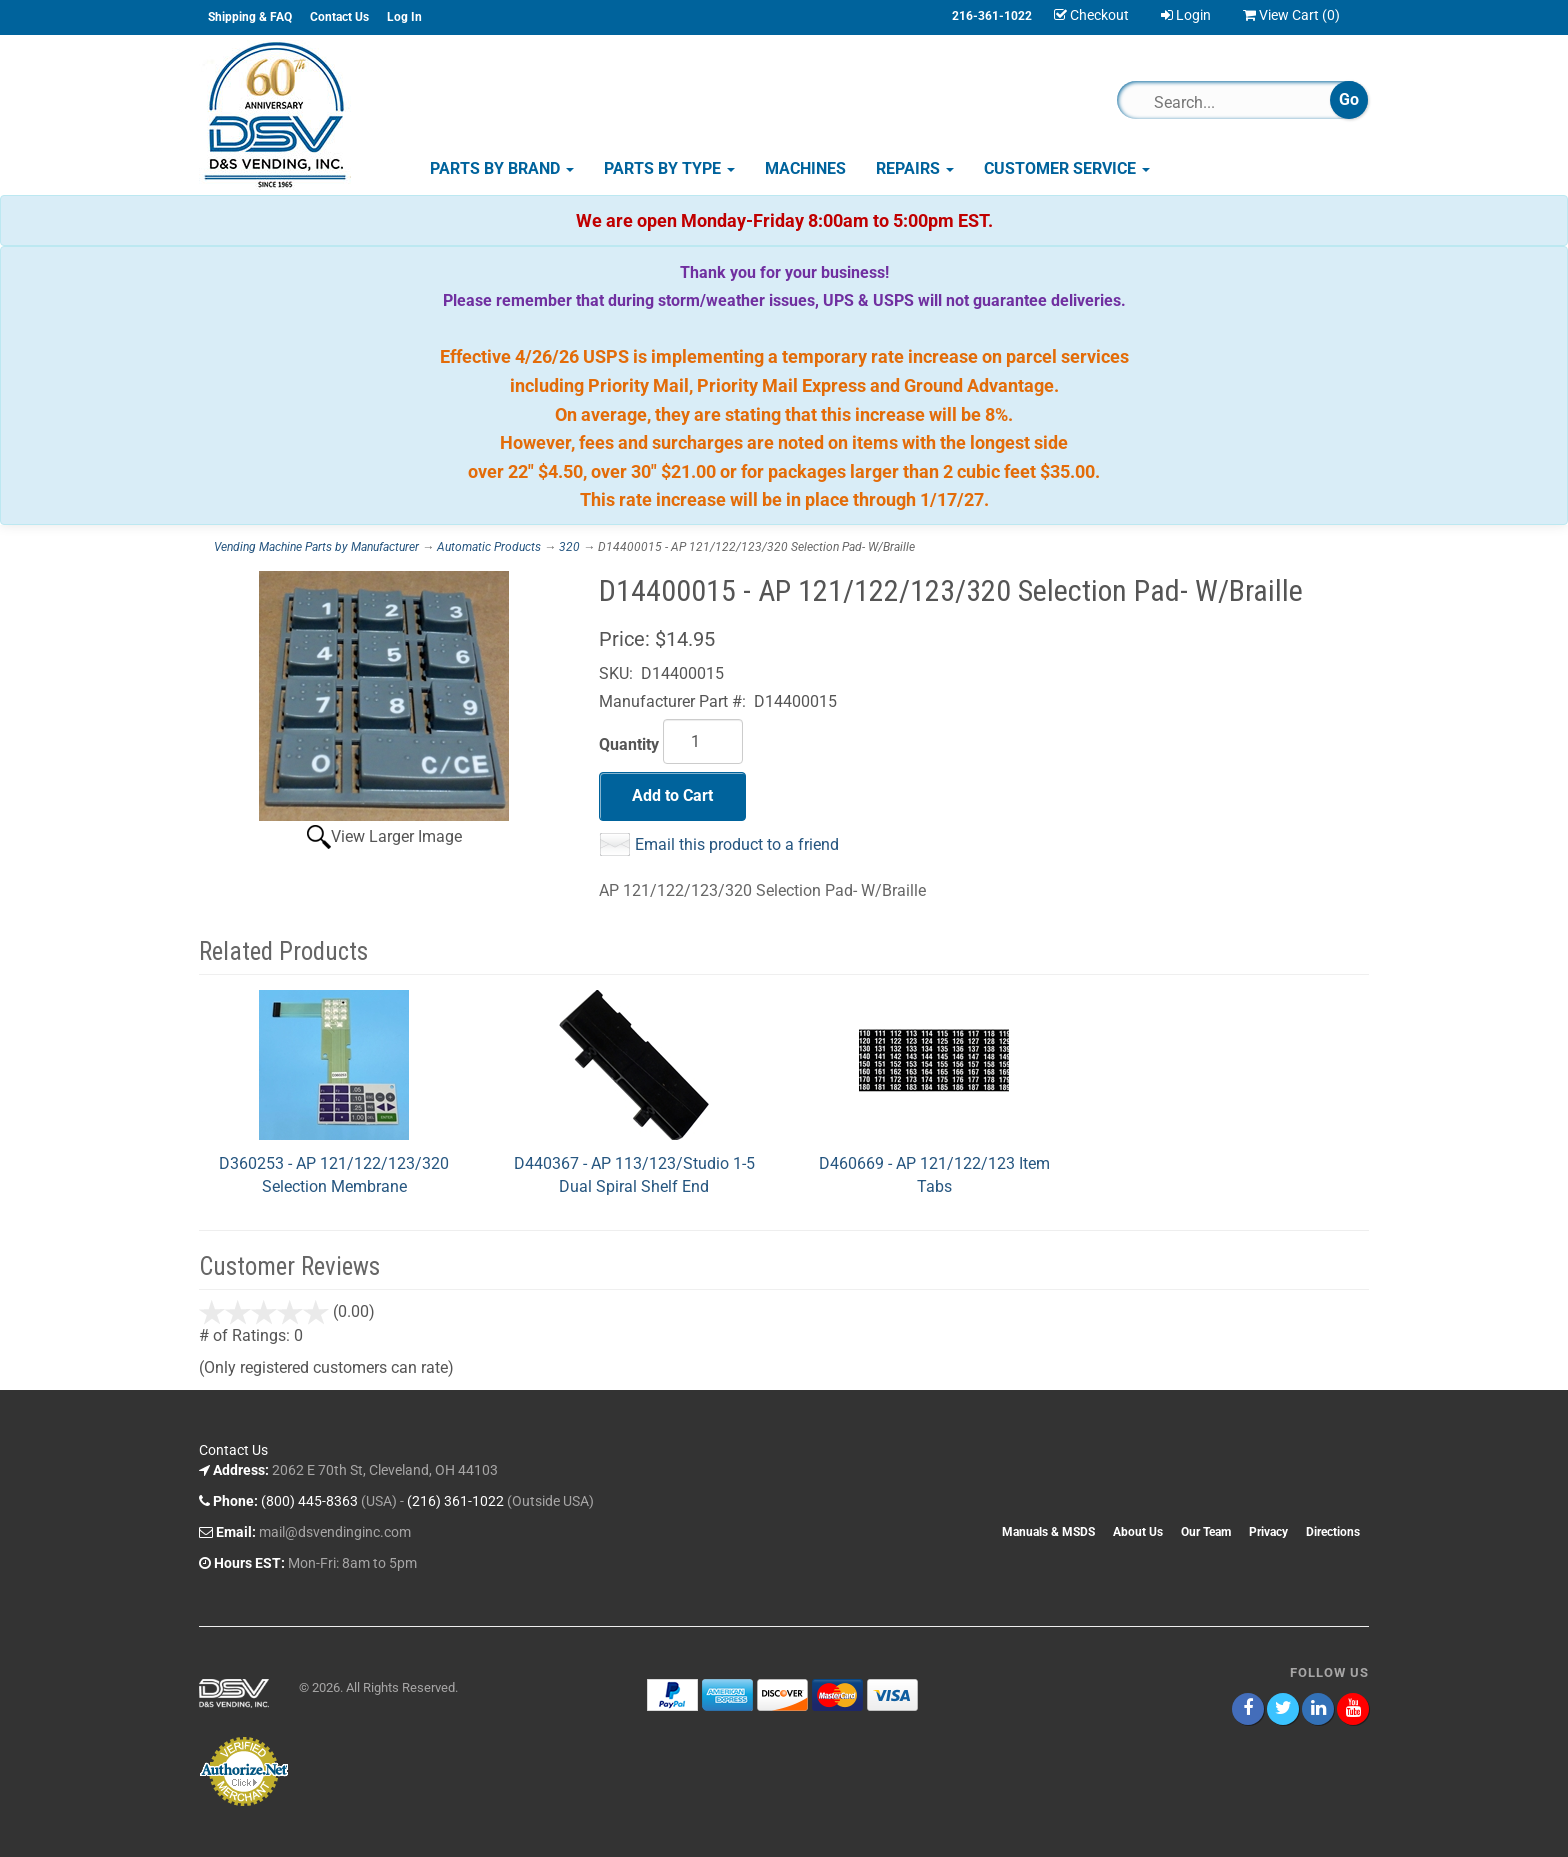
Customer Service (1067, 168)
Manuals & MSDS (1048, 1532)
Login (1186, 15)
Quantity (629, 744)
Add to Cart (672, 795)
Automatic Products (489, 547)
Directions (1333, 1532)
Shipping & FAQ (250, 17)
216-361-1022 (992, 16)
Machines (805, 168)
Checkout (1091, 15)
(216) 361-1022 (455, 1501)
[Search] (1232, 102)
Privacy (1268, 1532)
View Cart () (1291, 15)
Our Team (1206, 1532)
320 (569, 547)
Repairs (915, 168)
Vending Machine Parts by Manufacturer (316, 547)
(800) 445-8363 (309, 1501)
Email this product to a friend (737, 844)
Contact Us (339, 17)
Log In (404, 17)
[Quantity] (703, 741)
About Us (1138, 1532)
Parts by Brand (502, 168)
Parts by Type (669, 168)
